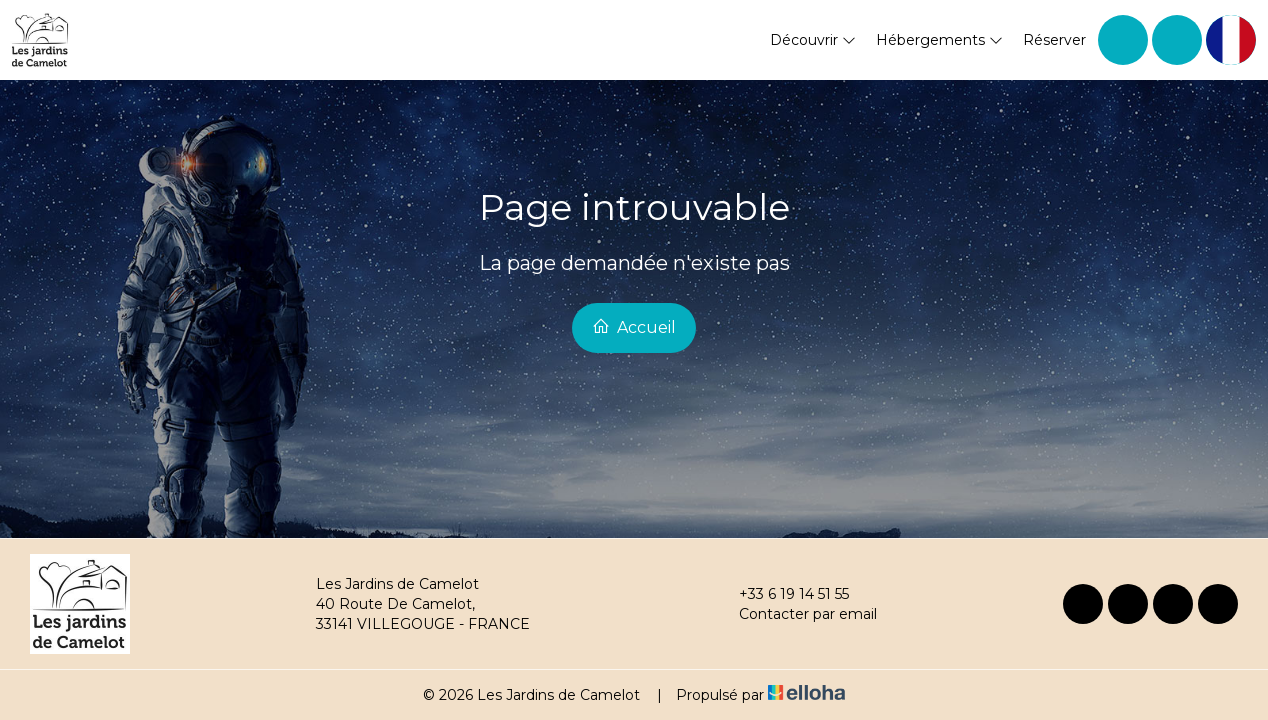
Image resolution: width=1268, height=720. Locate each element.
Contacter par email (796, 614)
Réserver (1054, 40)
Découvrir (813, 40)
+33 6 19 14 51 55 (782, 594)
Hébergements (939, 40)
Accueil (634, 327)
